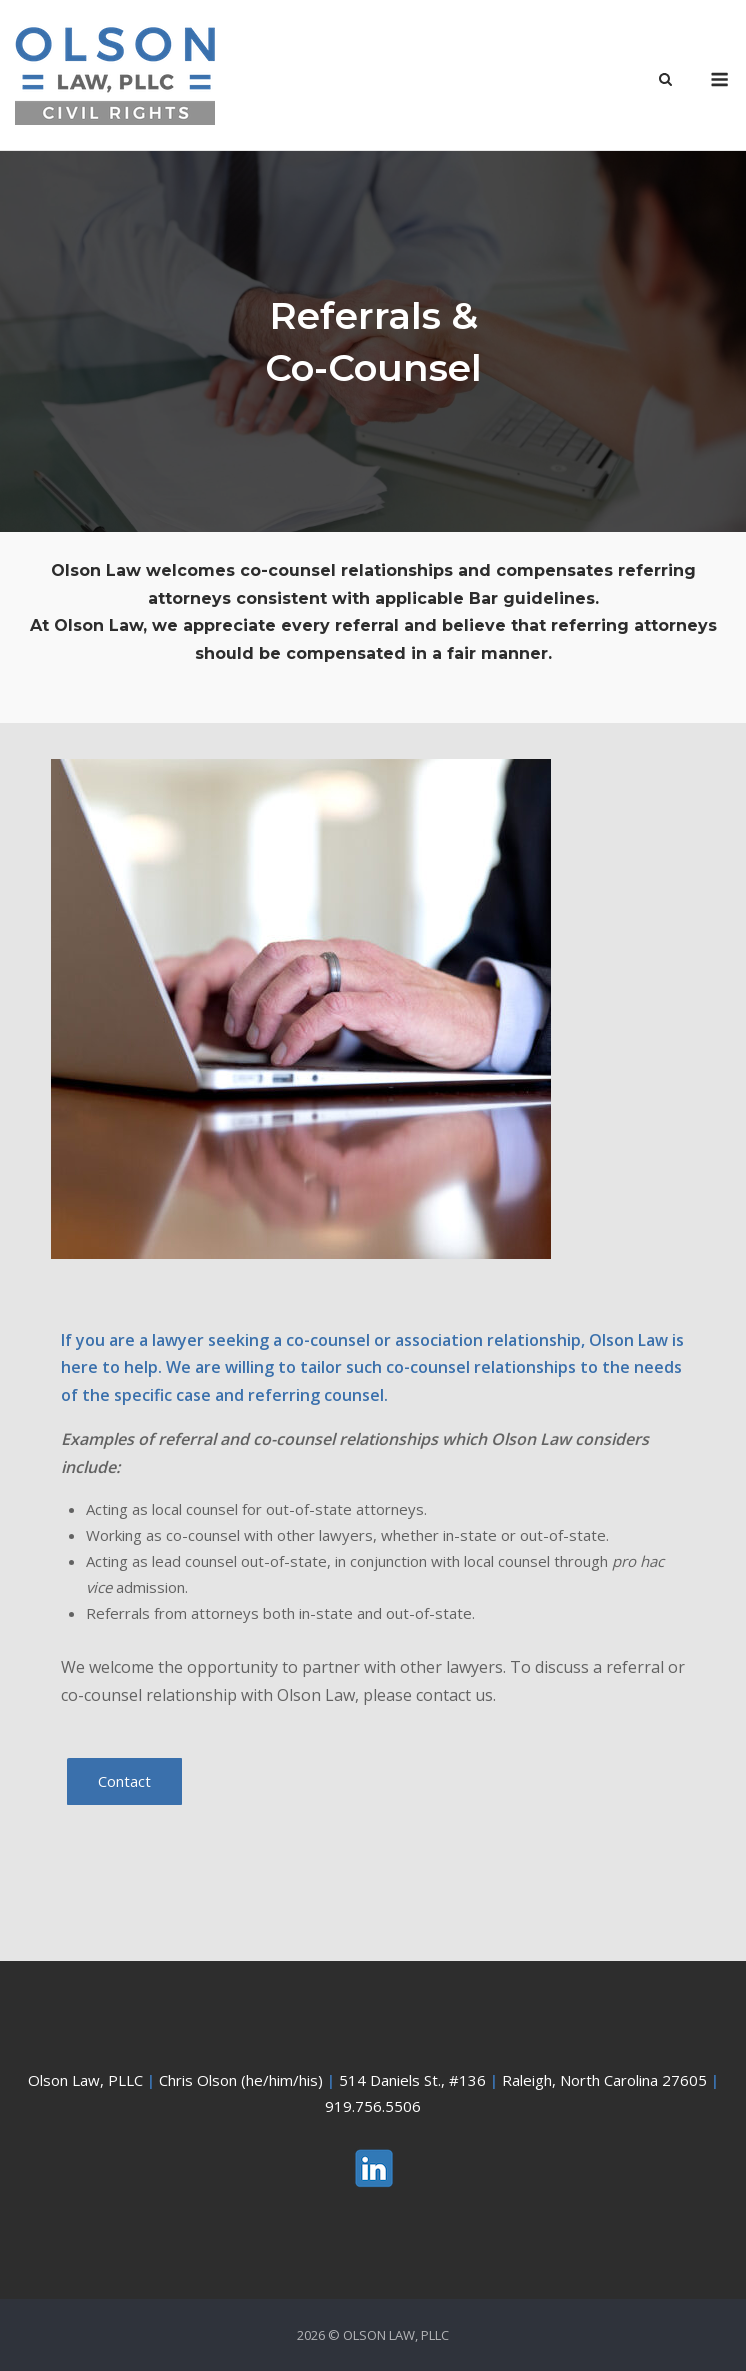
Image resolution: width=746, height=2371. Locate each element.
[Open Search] (665, 81)
